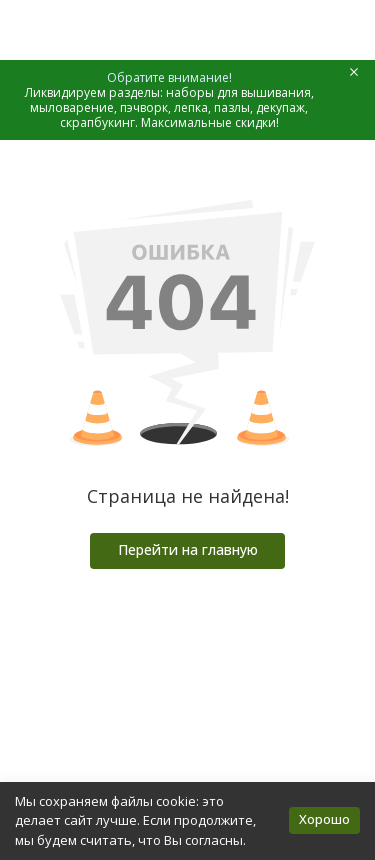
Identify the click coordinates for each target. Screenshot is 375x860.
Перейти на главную (188, 549)
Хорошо (324, 819)
